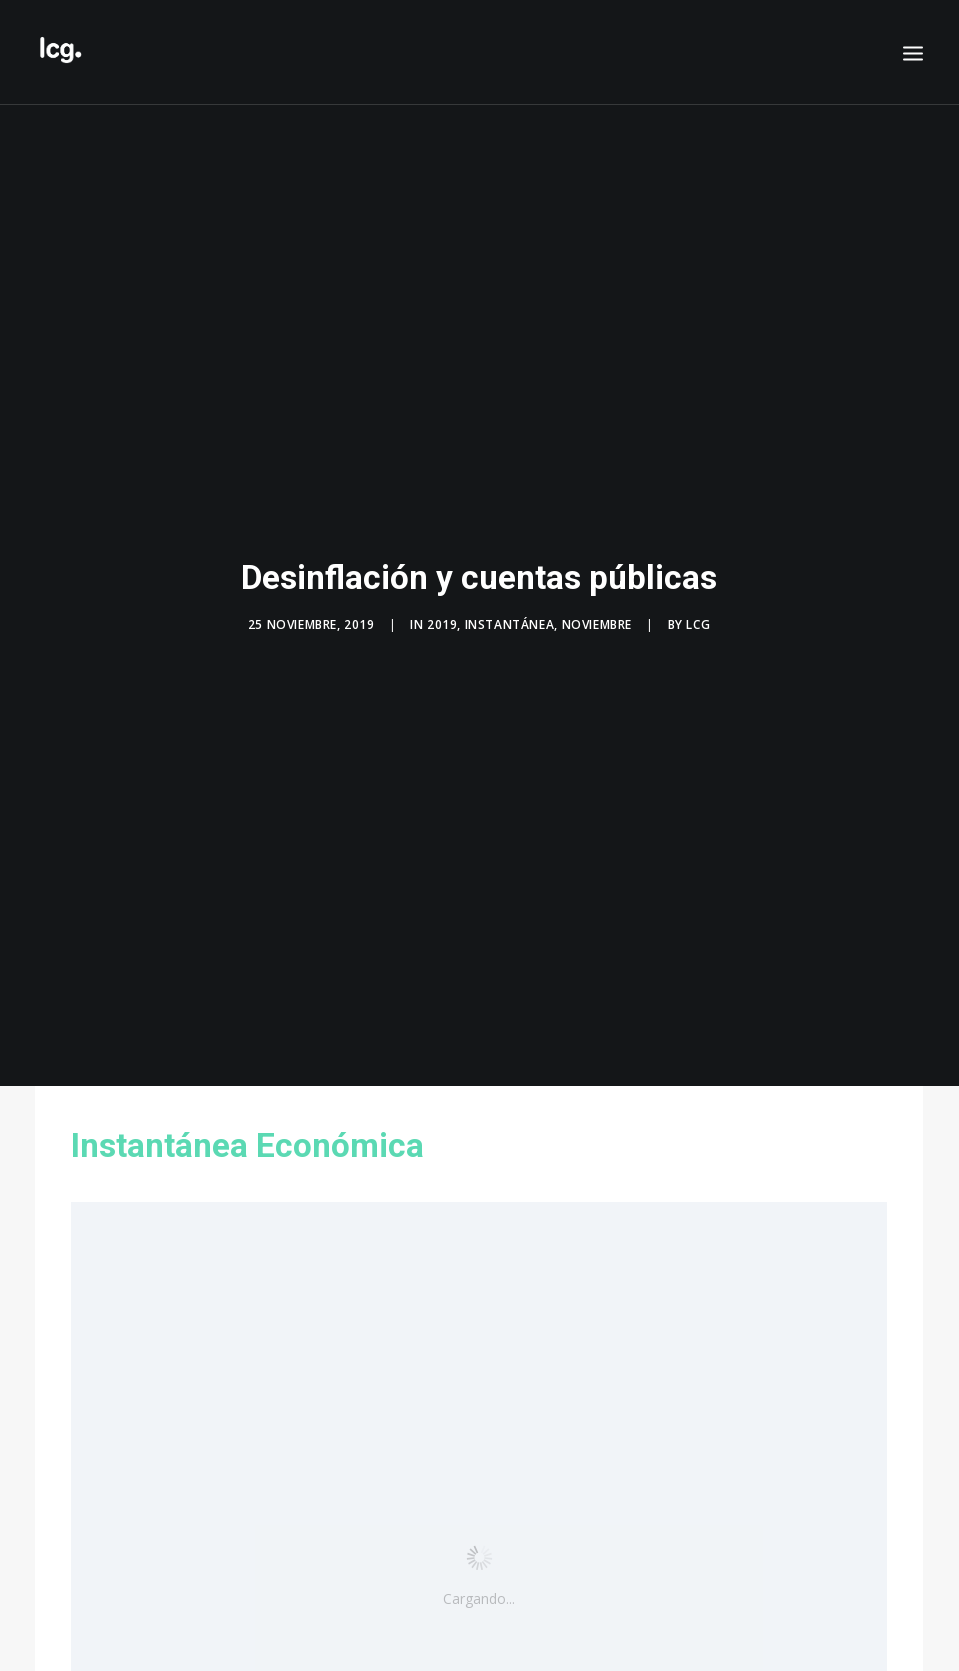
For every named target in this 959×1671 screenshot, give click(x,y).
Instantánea (510, 618)
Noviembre (597, 618)
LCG (698, 618)
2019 (442, 618)
